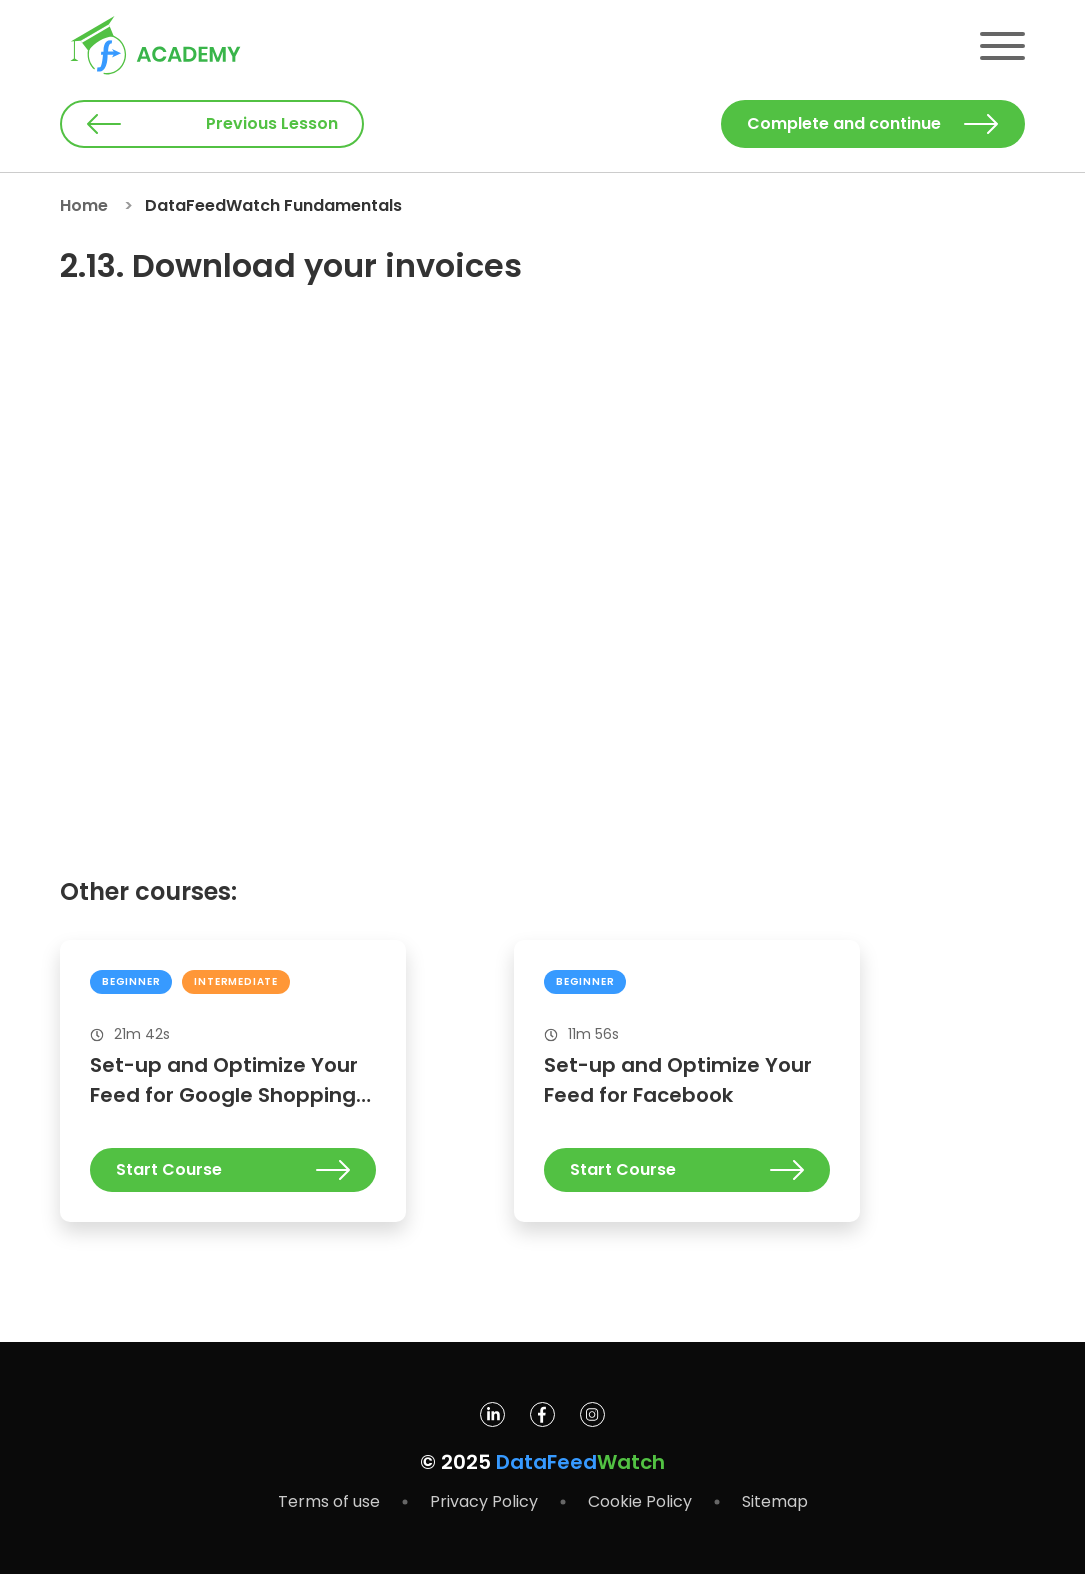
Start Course (233, 1169)
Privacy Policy (484, 1501)
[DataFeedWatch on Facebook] (542, 1421)
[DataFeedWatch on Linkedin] (492, 1421)
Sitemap (775, 1501)
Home (84, 205)
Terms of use (329, 1501)
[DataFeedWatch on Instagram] (592, 1421)
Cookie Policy (640, 1501)
